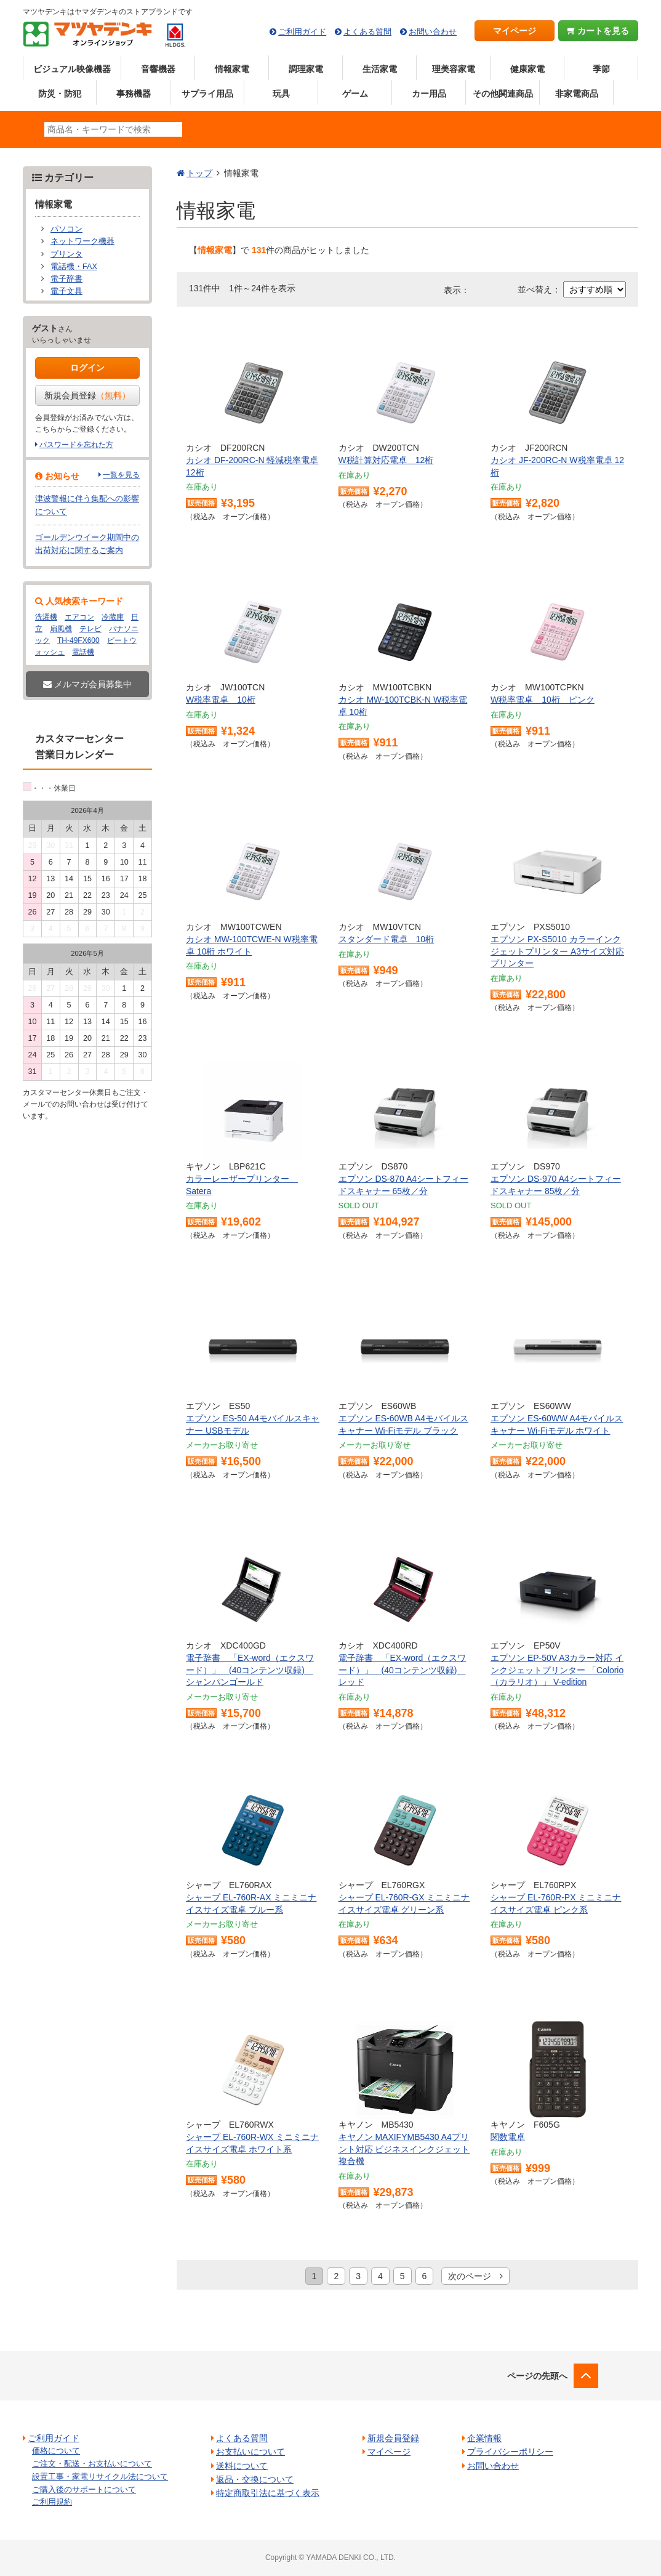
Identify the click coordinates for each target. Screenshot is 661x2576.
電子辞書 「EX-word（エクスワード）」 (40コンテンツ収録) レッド (403, 1670)
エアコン (79, 617)
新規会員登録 (87, 395)
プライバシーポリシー (510, 2452)
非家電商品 (576, 94)
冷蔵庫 (113, 617)
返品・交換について (255, 2479)
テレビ (90, 628)
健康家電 (527, 69)
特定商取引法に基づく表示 (267, 2493)
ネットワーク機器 (82, 241)
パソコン (66, 229)
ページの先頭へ (537, 2376)
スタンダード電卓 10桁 (387, 939)
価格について (56, 2450)
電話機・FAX (73, 266)
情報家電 (232, 69)
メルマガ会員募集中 (87, 684)
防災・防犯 (59, 94)
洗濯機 (46, 617)
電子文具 (66, 291)
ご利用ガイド (302, 31)
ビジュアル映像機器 (72, 69)
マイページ (514, 31)
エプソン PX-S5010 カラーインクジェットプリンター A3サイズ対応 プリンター (557, 951)
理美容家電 (453, 69)
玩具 (281, 94)
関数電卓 (508, 2137)
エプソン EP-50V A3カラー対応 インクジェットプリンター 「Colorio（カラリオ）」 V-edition (557, 1670)
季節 (601, 69)
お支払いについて (250, 2452)
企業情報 (484, 2438)
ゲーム (355, 94)
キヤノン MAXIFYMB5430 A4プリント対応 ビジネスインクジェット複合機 (404, 2149)
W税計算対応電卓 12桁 (386, 460)
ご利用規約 (52, 2501)
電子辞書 (66, 279)
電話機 (83, 652)
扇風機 (61, 628)
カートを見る (598, 31)
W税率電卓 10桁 (220, 700)
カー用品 (429, 94)
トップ (199, 173)
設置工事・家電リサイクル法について (100, 2476)
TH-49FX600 (78, 640)
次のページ (475, 2276)
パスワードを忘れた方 (76, 444)
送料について (242, 2466)
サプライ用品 (207, 94)
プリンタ (66, 254)
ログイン (87, 368)
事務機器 (133, 94)
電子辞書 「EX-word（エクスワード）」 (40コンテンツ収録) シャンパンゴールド (250, 1670)
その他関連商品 (503, 94)
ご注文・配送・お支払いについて (92, 2463)
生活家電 (380, 69)
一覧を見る (121, 474)
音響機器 (158, 69)
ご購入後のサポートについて (84, 2489)
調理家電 (306, 69)
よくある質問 (367, 31)
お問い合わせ (433, 31)
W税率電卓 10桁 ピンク (543, 700)
